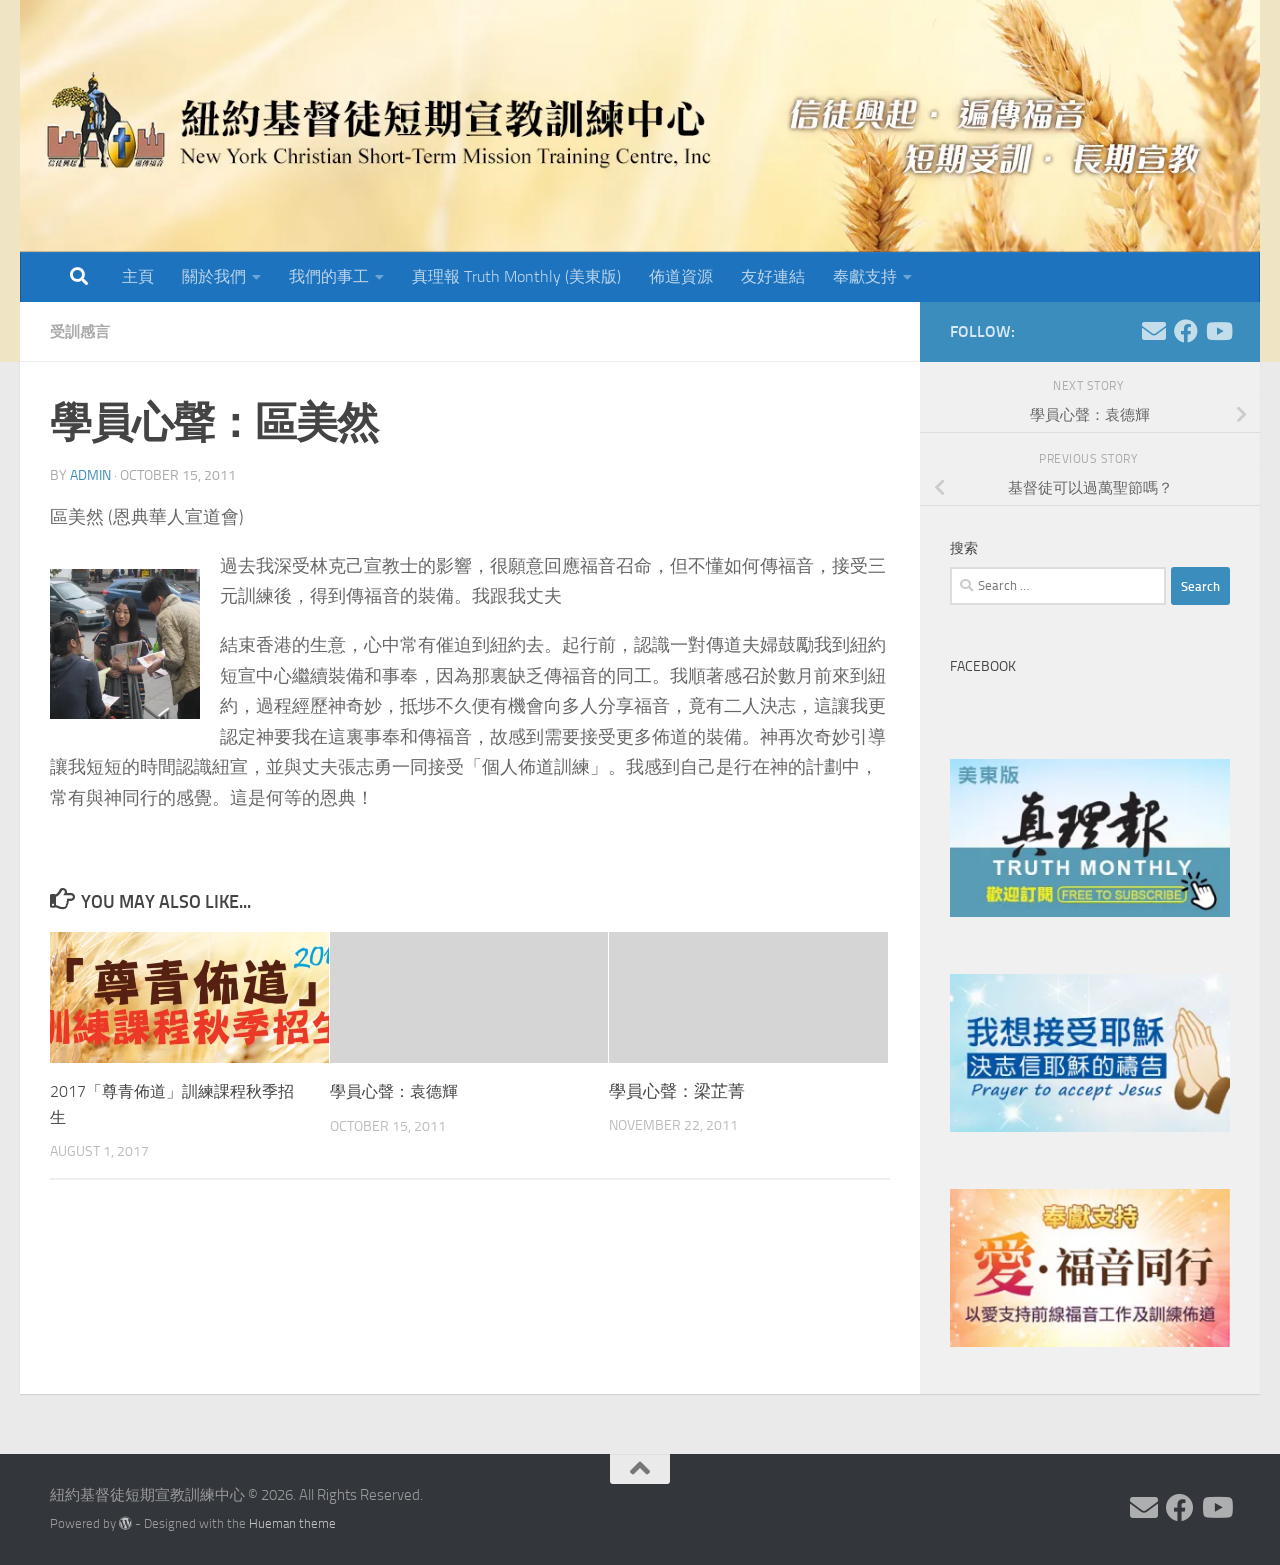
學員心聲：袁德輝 (398, 1091)
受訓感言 (82, 331)
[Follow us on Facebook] (1186, 331)
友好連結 (773, 276)
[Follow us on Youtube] (1218, 331)
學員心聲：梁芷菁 (677, 1091)
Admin (90, 475)
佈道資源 (681, 276)
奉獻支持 (865, 276)
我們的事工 (329, 276)
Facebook (983, 666)
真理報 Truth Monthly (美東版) (516, 276)
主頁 (138, 276)
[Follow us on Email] (1154, 331)
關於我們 (214, 276)
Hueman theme (292, 1523)
